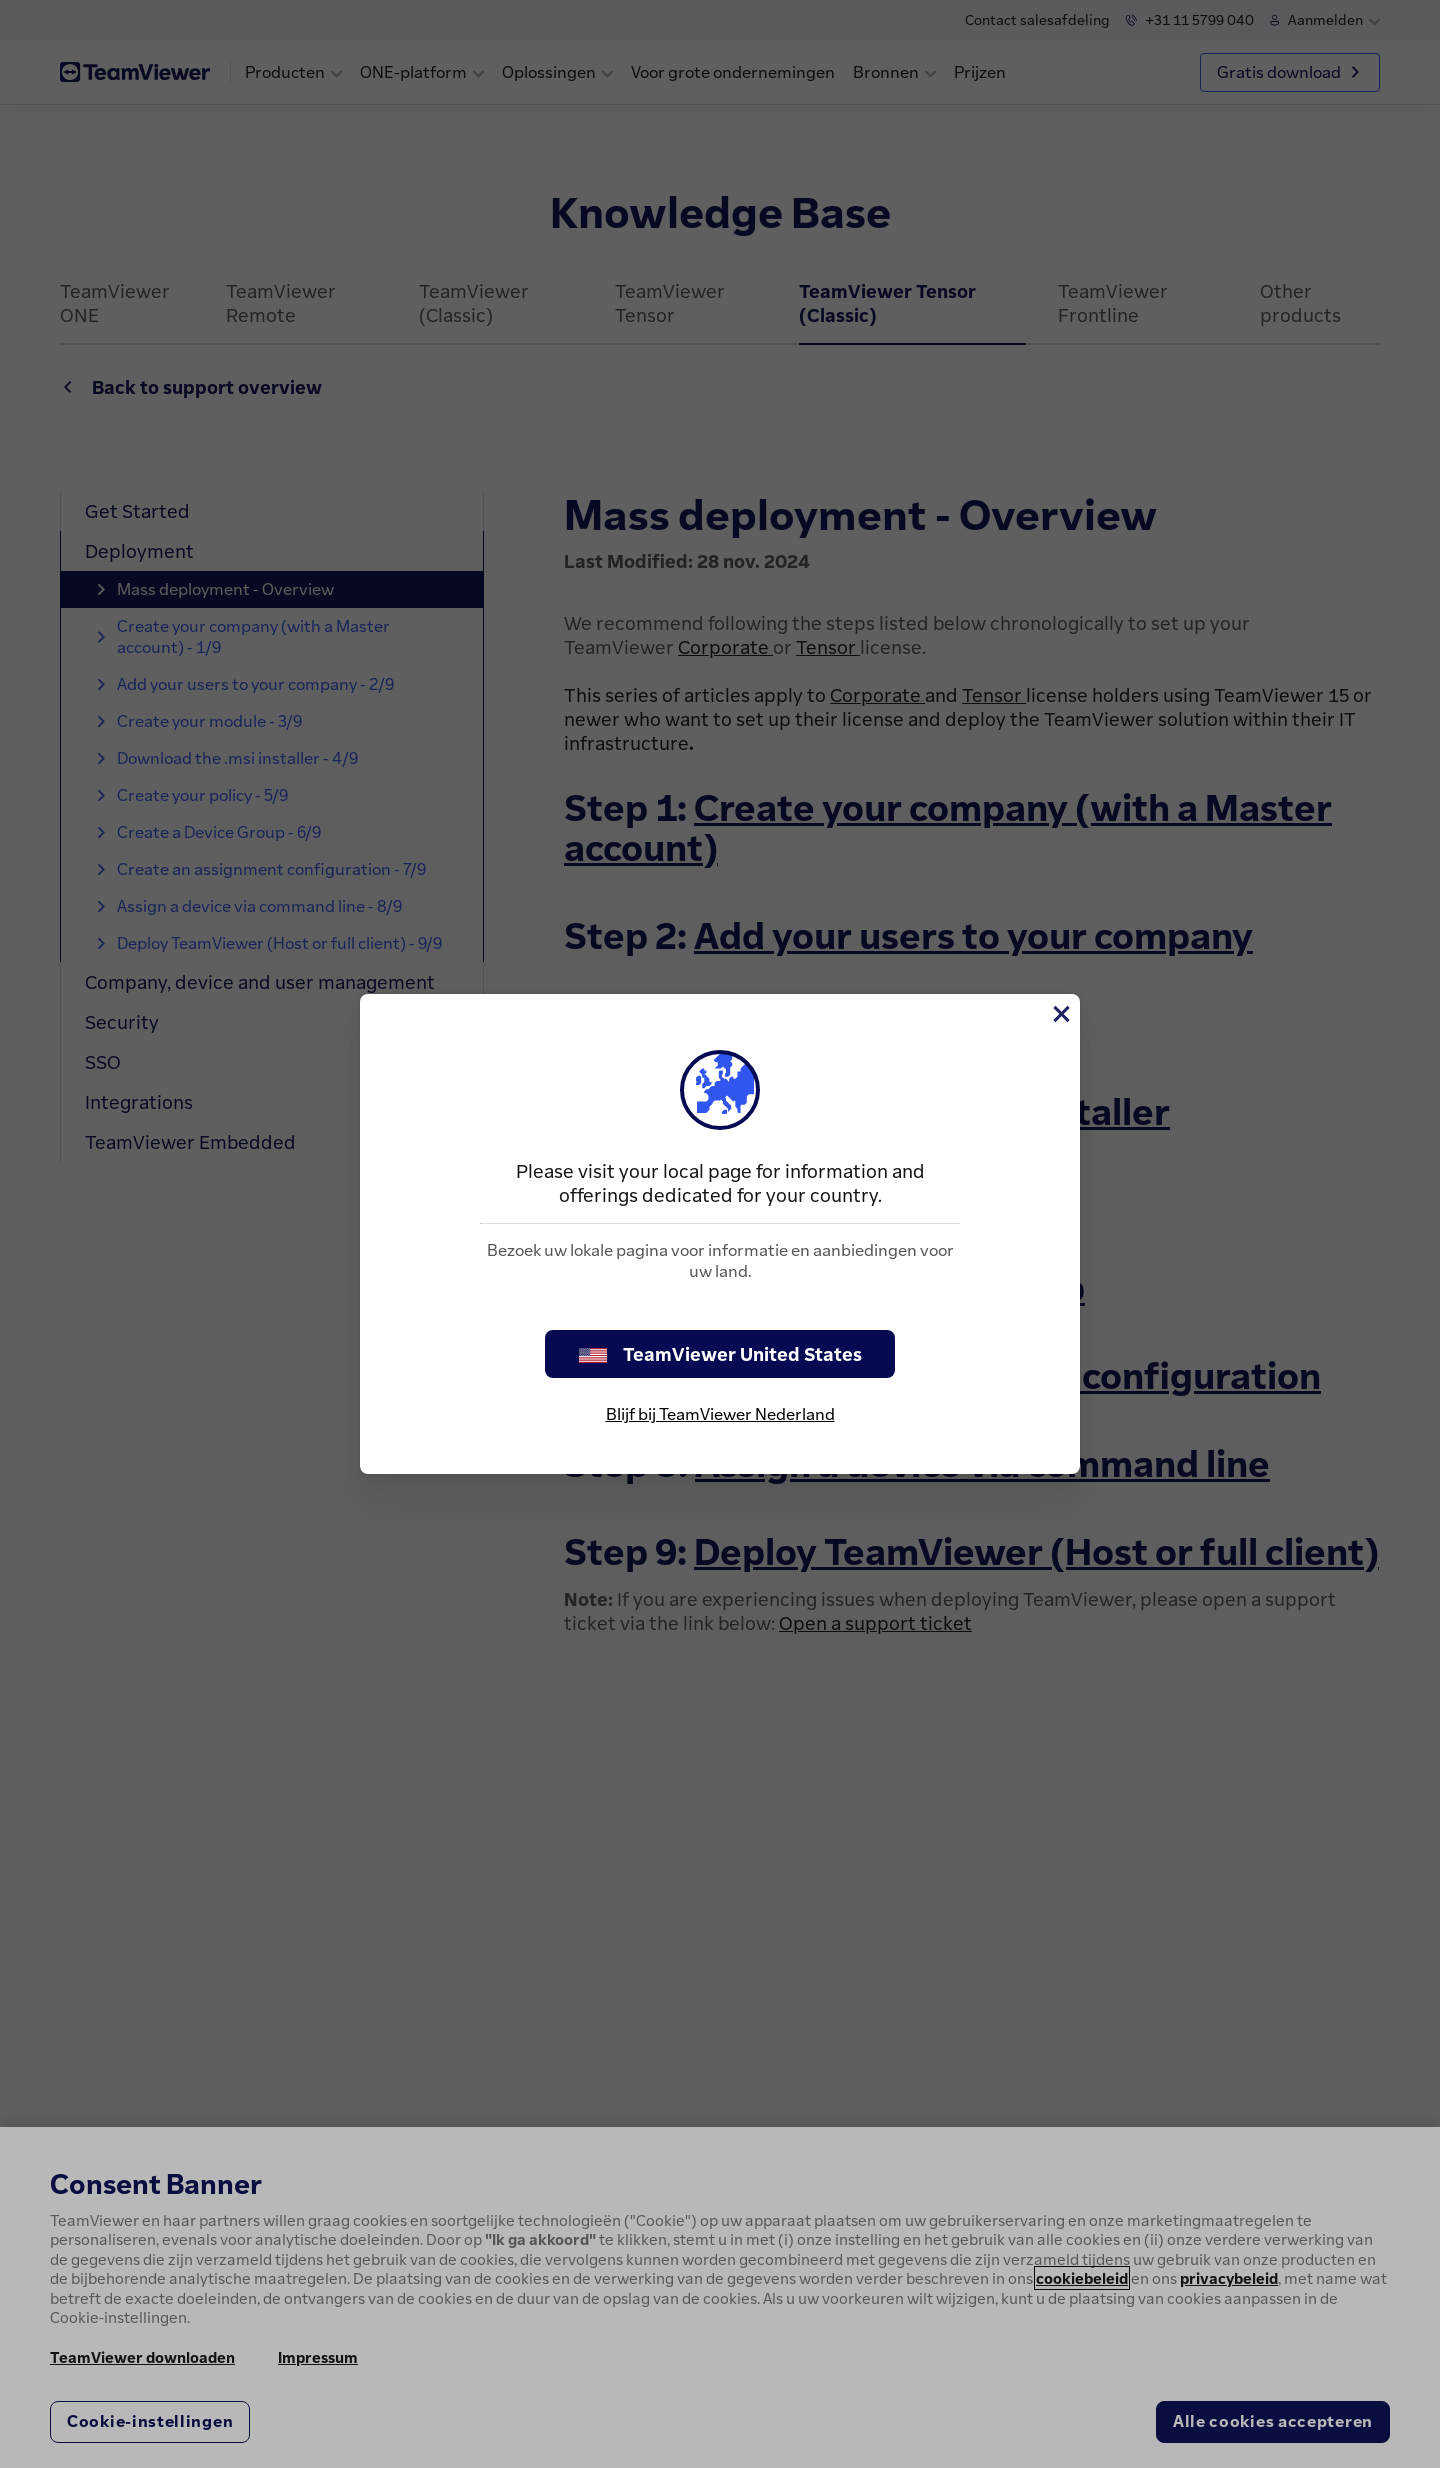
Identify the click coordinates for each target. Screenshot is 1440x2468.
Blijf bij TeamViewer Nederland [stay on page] (720, 1414)
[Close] (1060, 1014)
